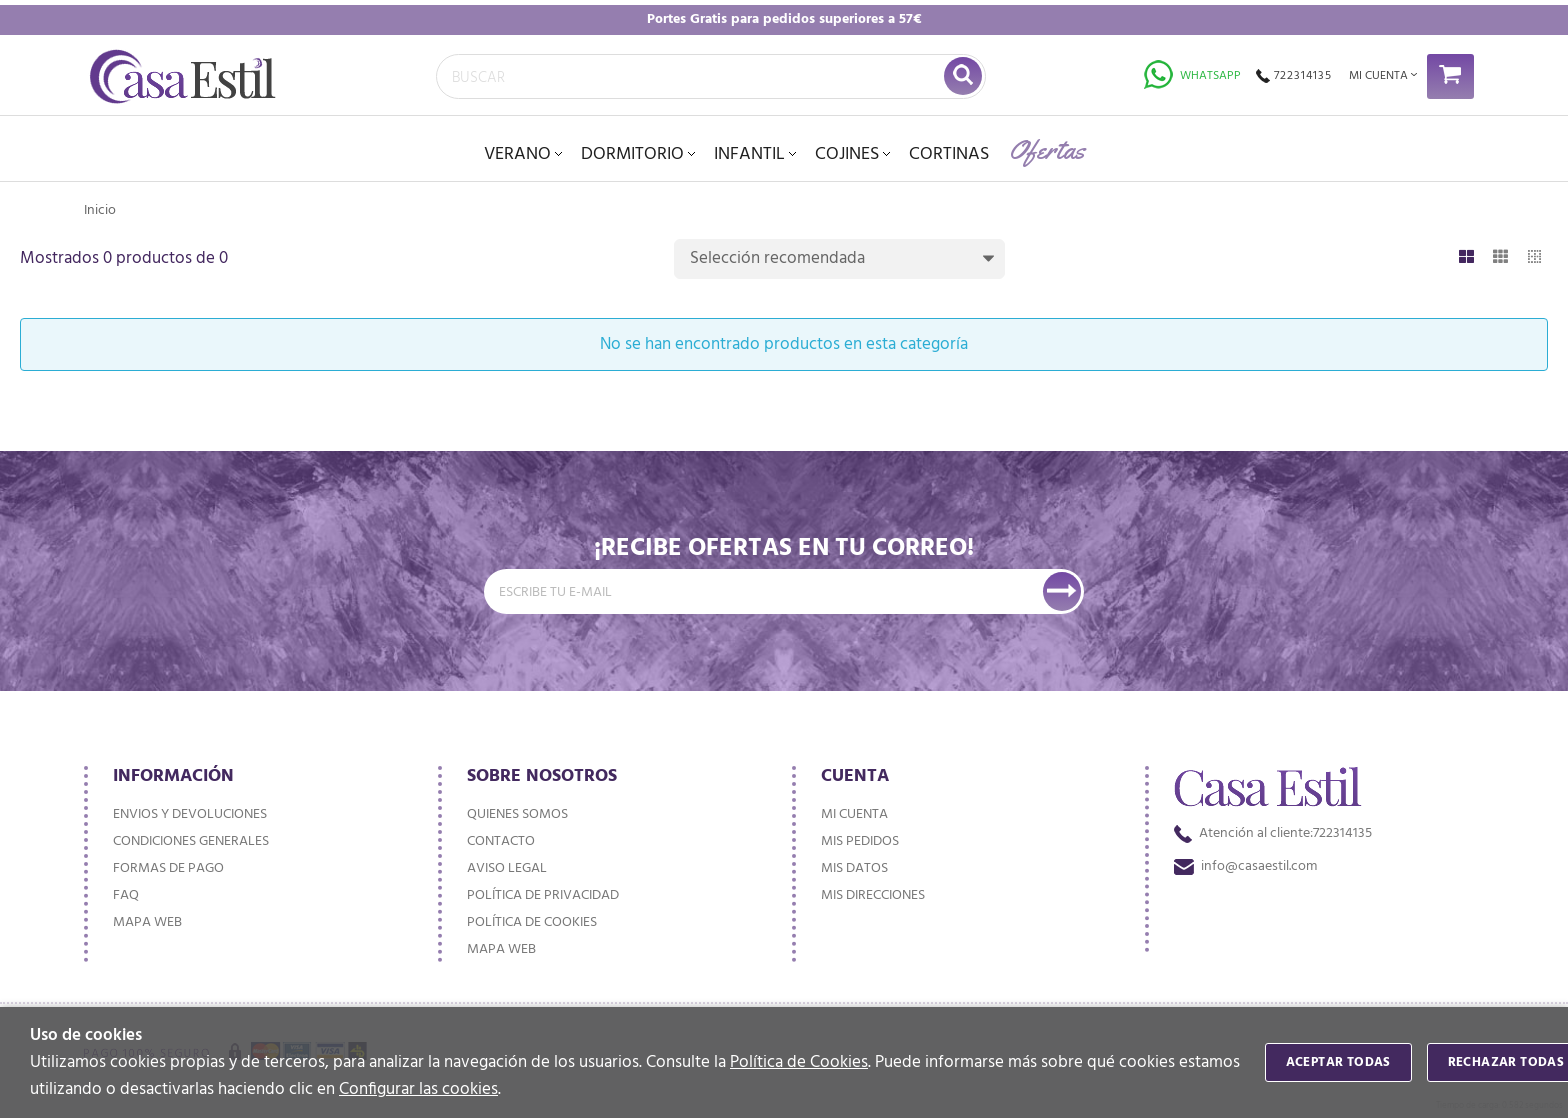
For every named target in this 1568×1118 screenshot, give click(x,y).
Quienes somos (517, 814)
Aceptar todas (1338, 1062)
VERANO (517, 154)
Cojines (847, 154)
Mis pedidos (860, 841)
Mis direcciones (873, 895)
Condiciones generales (191, 841)
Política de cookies (532, 922)
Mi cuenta (854, 814)
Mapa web (147, 922)
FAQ (126, 895)
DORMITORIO (632, 154)
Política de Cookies (799, 1062)
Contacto (501, 841)
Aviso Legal (507, 868)
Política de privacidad (543, 895)
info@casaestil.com (1245, 866)
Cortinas (949, 154)
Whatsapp (1192, 76)
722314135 (1294, 76)
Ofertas (1047, 149)
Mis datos (854, 868)
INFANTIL (749, 154)
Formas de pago (168, 868)
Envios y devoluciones (190, 814)
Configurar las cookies (418, 1089)
